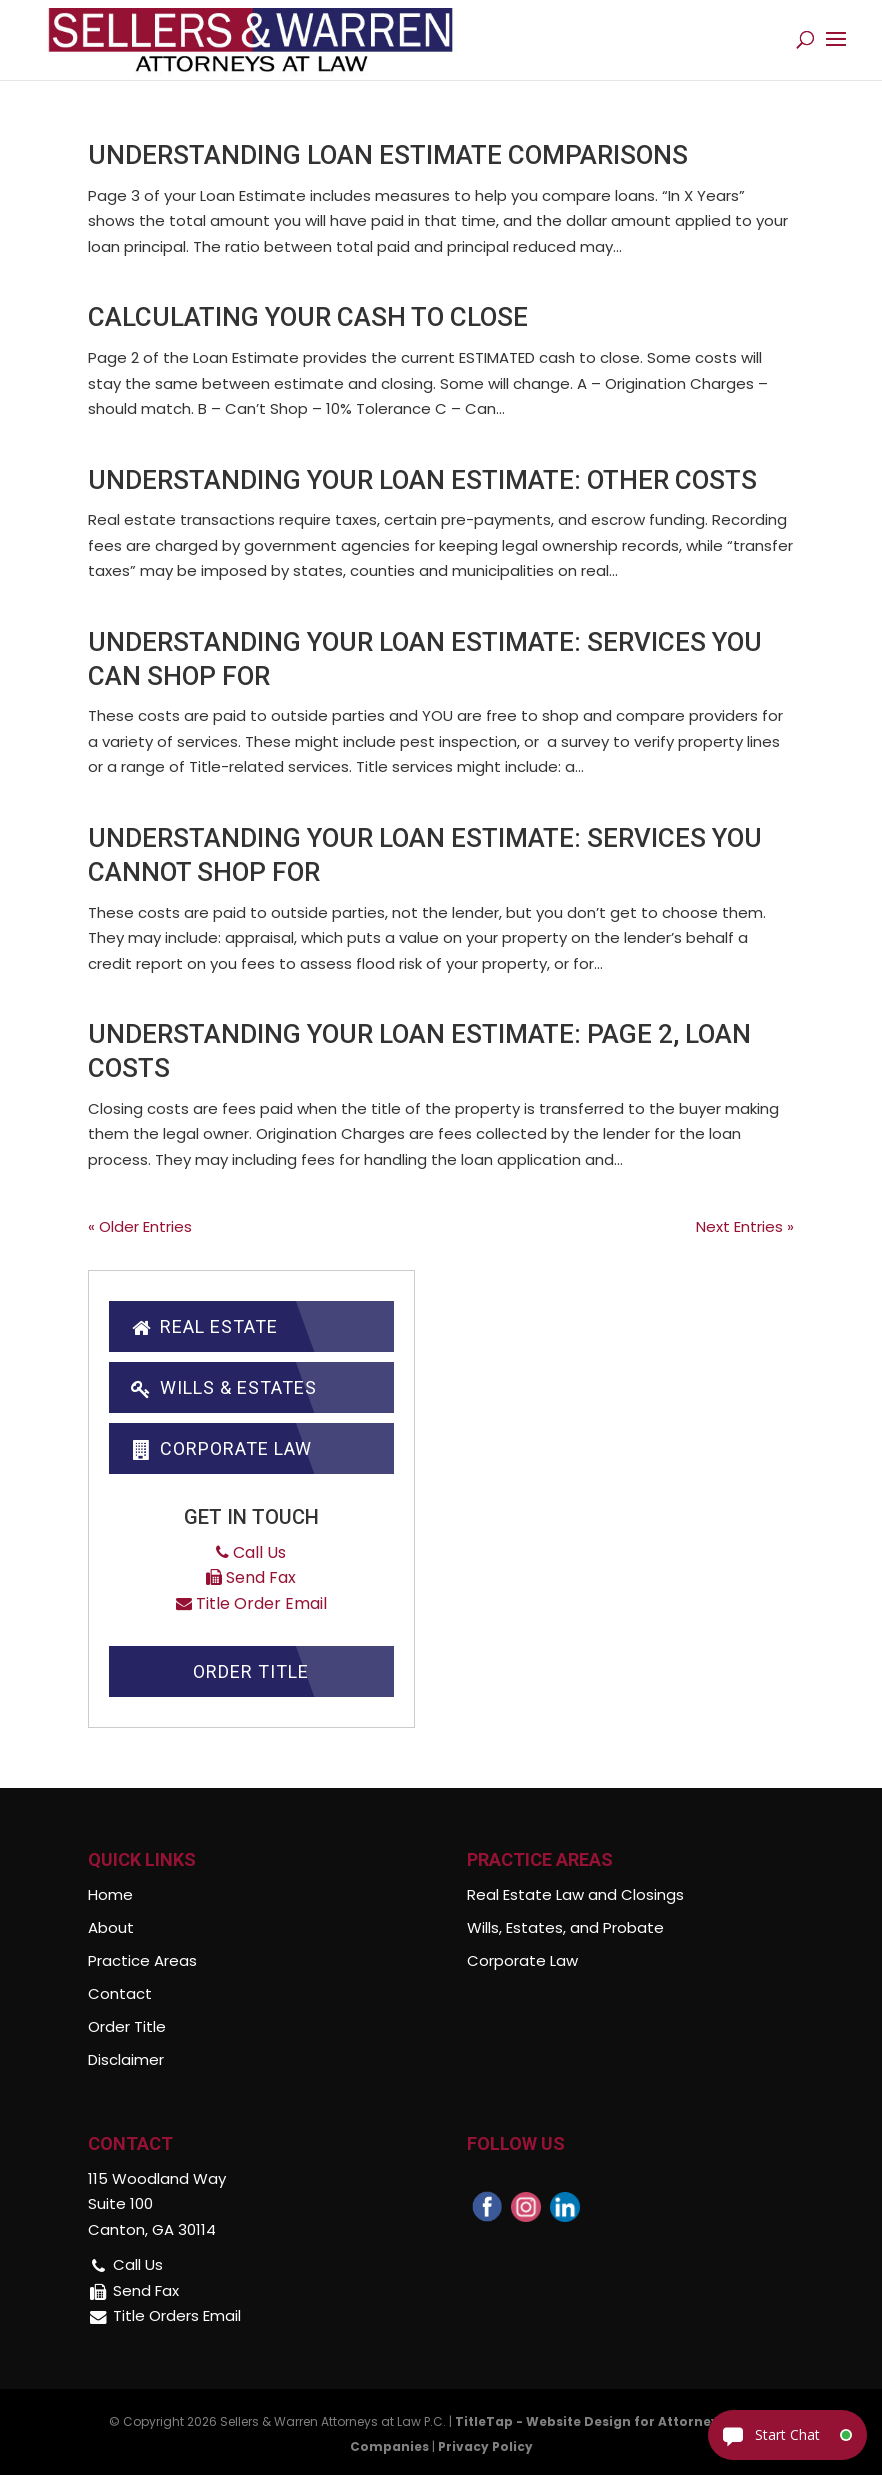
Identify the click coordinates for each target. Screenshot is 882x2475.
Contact (120, 1993)
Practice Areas (142, 1960)
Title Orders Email (177, 2315)
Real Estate (203, 1326)
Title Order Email (251, 1603)
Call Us (251, 1552)
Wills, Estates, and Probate (565, 1927)
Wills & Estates (222, 1387)
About (111, 1927)
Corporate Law (220, 1448)
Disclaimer (126, 2059)
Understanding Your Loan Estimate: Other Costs (422, 480)
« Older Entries (140, 1226)
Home (110, 1894)
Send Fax (251, 1577)
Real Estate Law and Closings (575, 1894)
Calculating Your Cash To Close (308, 317)
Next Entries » (745, 1226)
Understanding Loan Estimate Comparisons (388, 155)
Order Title (251, 1671)
